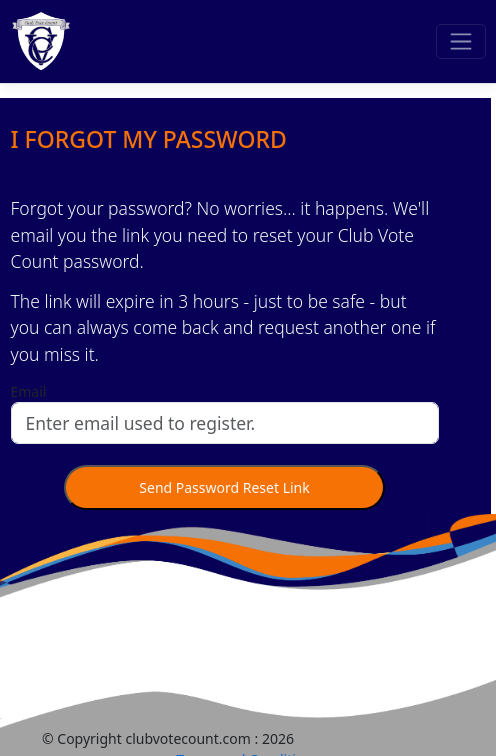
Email (29, 391)
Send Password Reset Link (224, 487)
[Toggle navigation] (460, 41)
